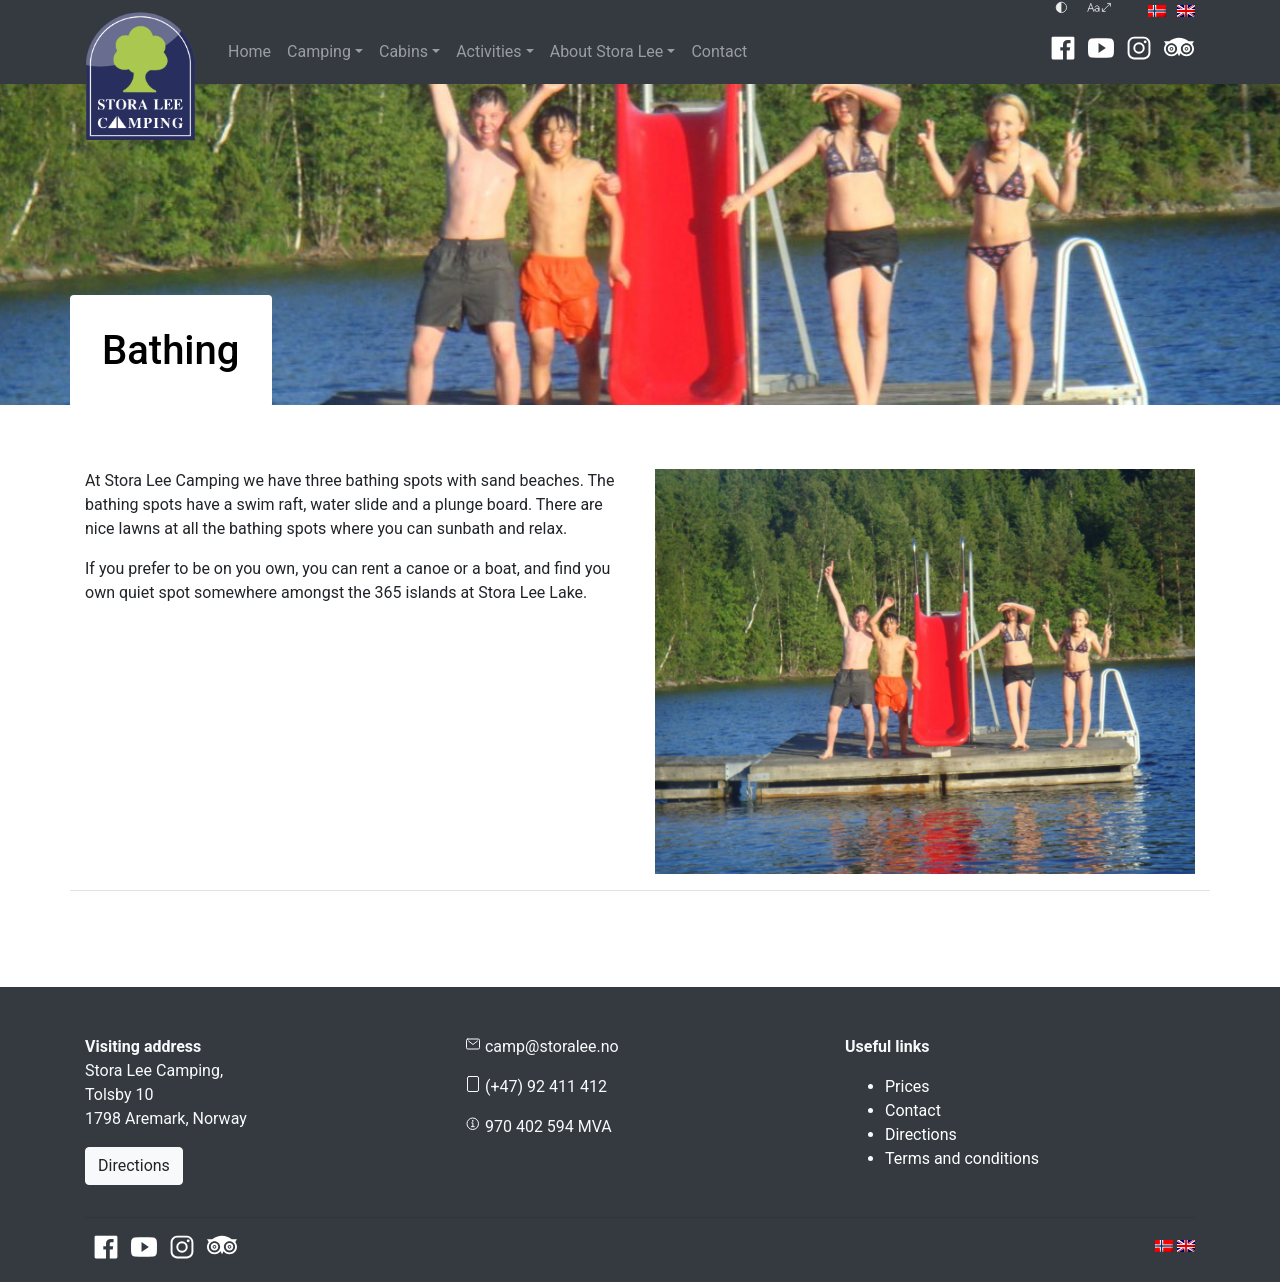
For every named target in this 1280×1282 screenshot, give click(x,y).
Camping (319, 51)
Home (249, 51)
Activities (488, 51)
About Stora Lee (607, 51)
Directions (134, 1165)
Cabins (403, 51)
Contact (719, 51)
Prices (907, 1086)
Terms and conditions (962, 1158)
